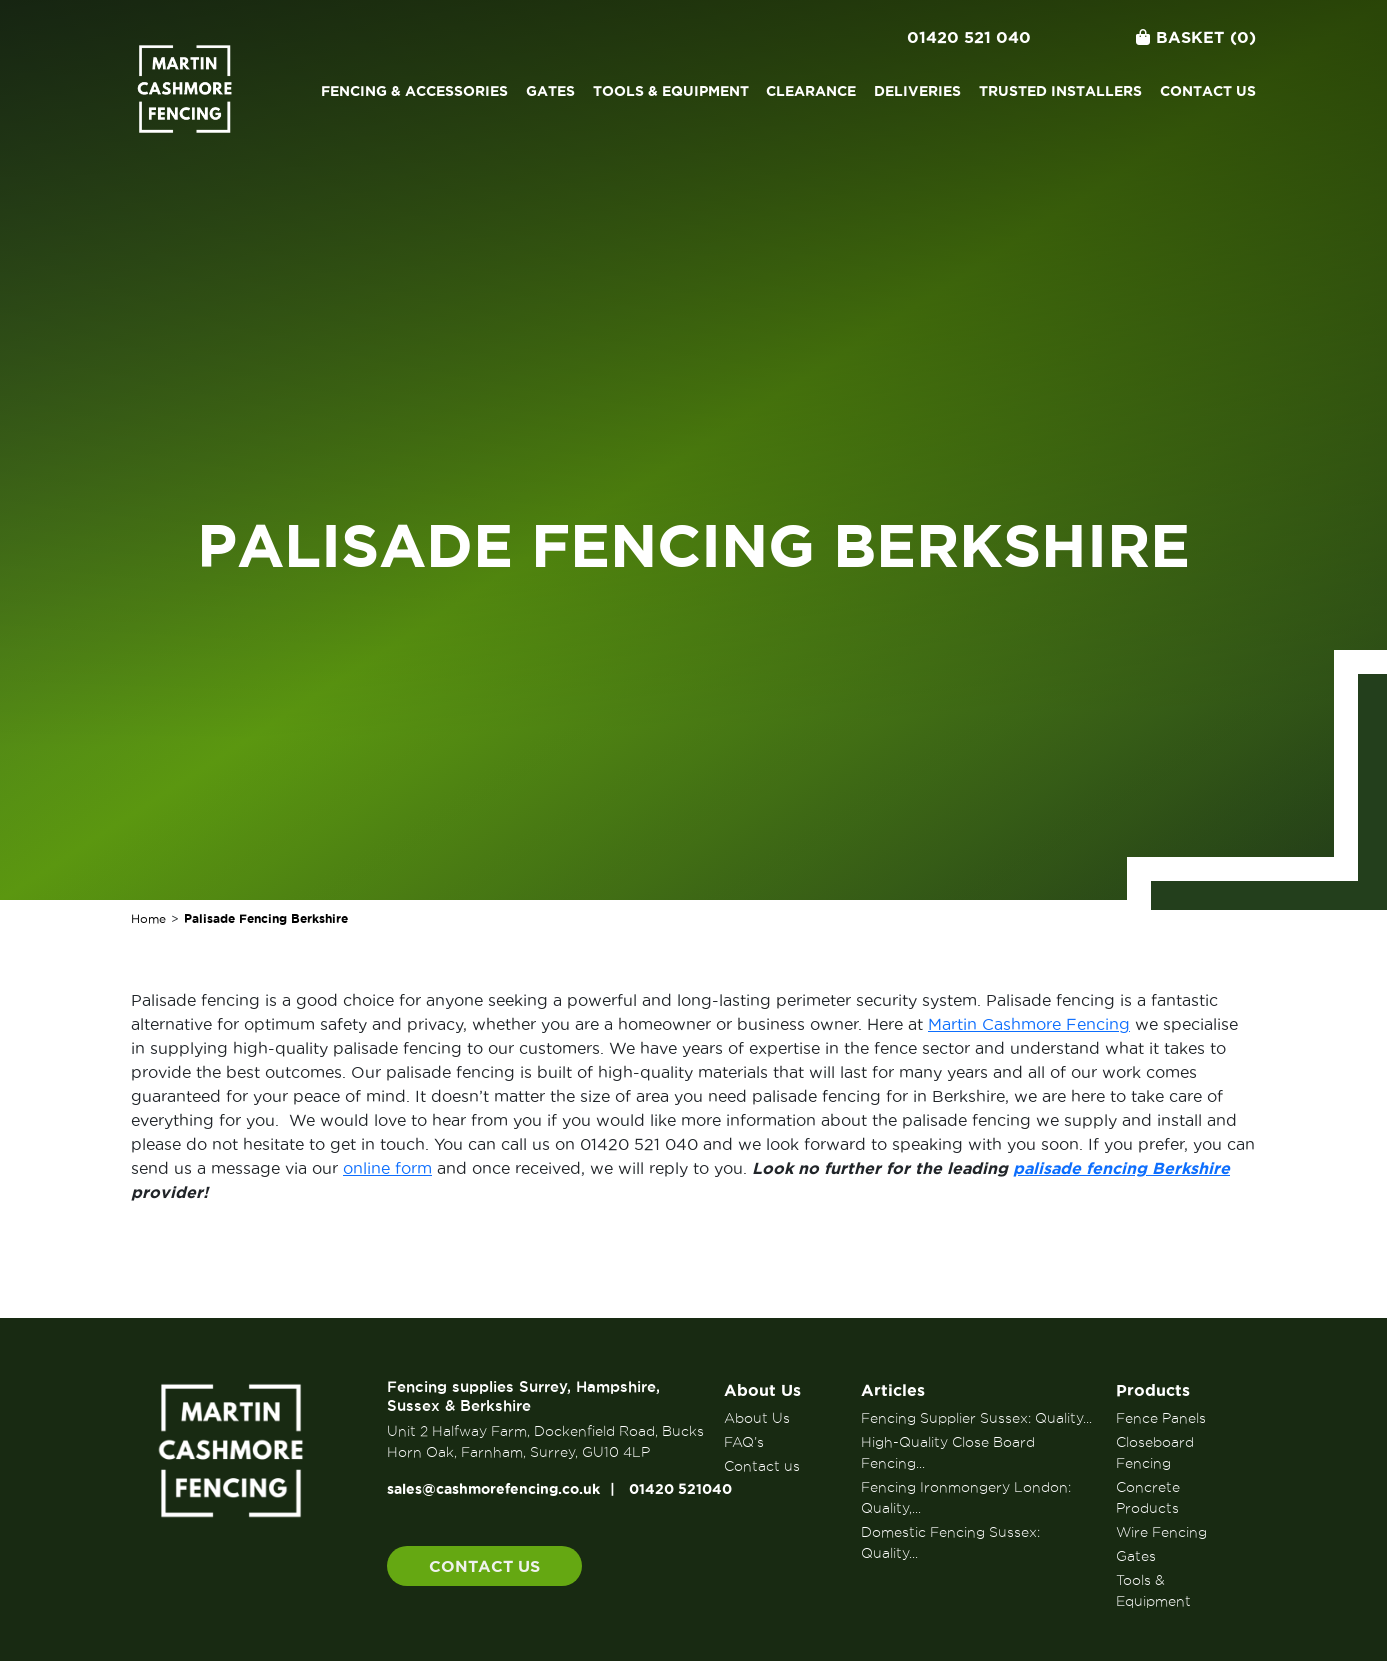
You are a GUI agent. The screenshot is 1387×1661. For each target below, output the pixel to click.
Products (1153, 1390)
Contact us (1208, 91)
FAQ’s (744, 1442)
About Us (762, 1390)
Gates (550, 91)
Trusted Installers (1060, 91)
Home (148, 918)
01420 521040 (680, 1489)
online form (387, 1168)
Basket (1196, 37)
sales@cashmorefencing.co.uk (493, 1489)
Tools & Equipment (671, 91)
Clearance (811, 91)
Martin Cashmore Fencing (1029, 1024)
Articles (893, 1390)
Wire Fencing (1161, 1532)
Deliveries (917, 91)
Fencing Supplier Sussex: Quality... (976, 1418)
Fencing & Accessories (414, 91)
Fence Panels (1161, 1418)
